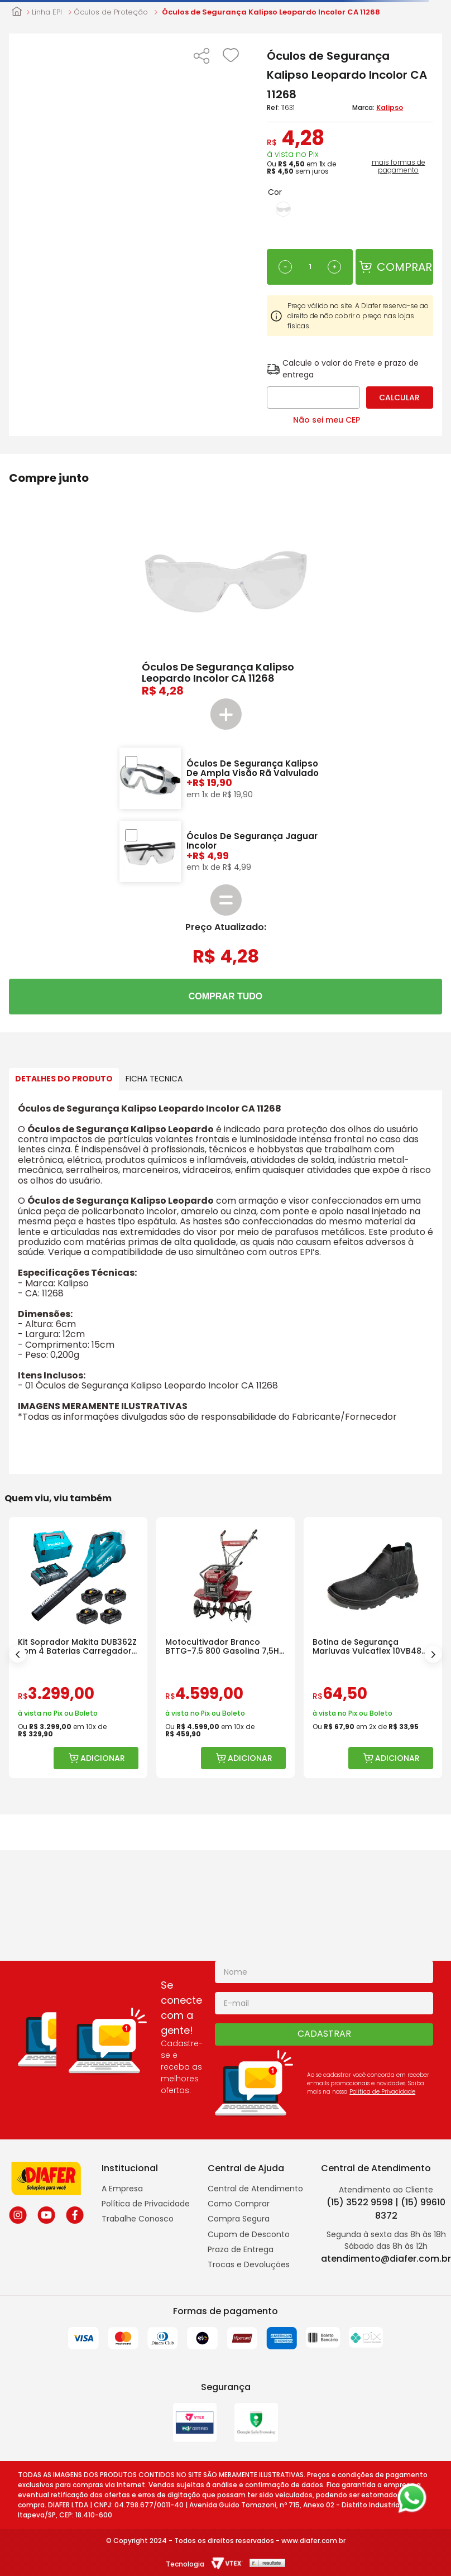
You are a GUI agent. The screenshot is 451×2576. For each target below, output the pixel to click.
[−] (285, 267)
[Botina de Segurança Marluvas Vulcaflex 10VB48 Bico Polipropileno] (373, 1648)
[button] (201, 57)
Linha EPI (47, 12)
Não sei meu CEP (326, 419)
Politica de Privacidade (382, 2091)
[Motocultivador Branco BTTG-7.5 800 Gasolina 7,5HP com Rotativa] (225, 1648)
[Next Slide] (433, 1654)
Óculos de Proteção (111, 12)
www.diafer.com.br (313, 2540)
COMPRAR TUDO (225, 996)
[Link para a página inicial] (17, 12)
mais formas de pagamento (398, 166)
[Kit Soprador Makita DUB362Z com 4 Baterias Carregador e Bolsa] (78, 1648)
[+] (334, 267)
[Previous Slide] (17, 1654)
